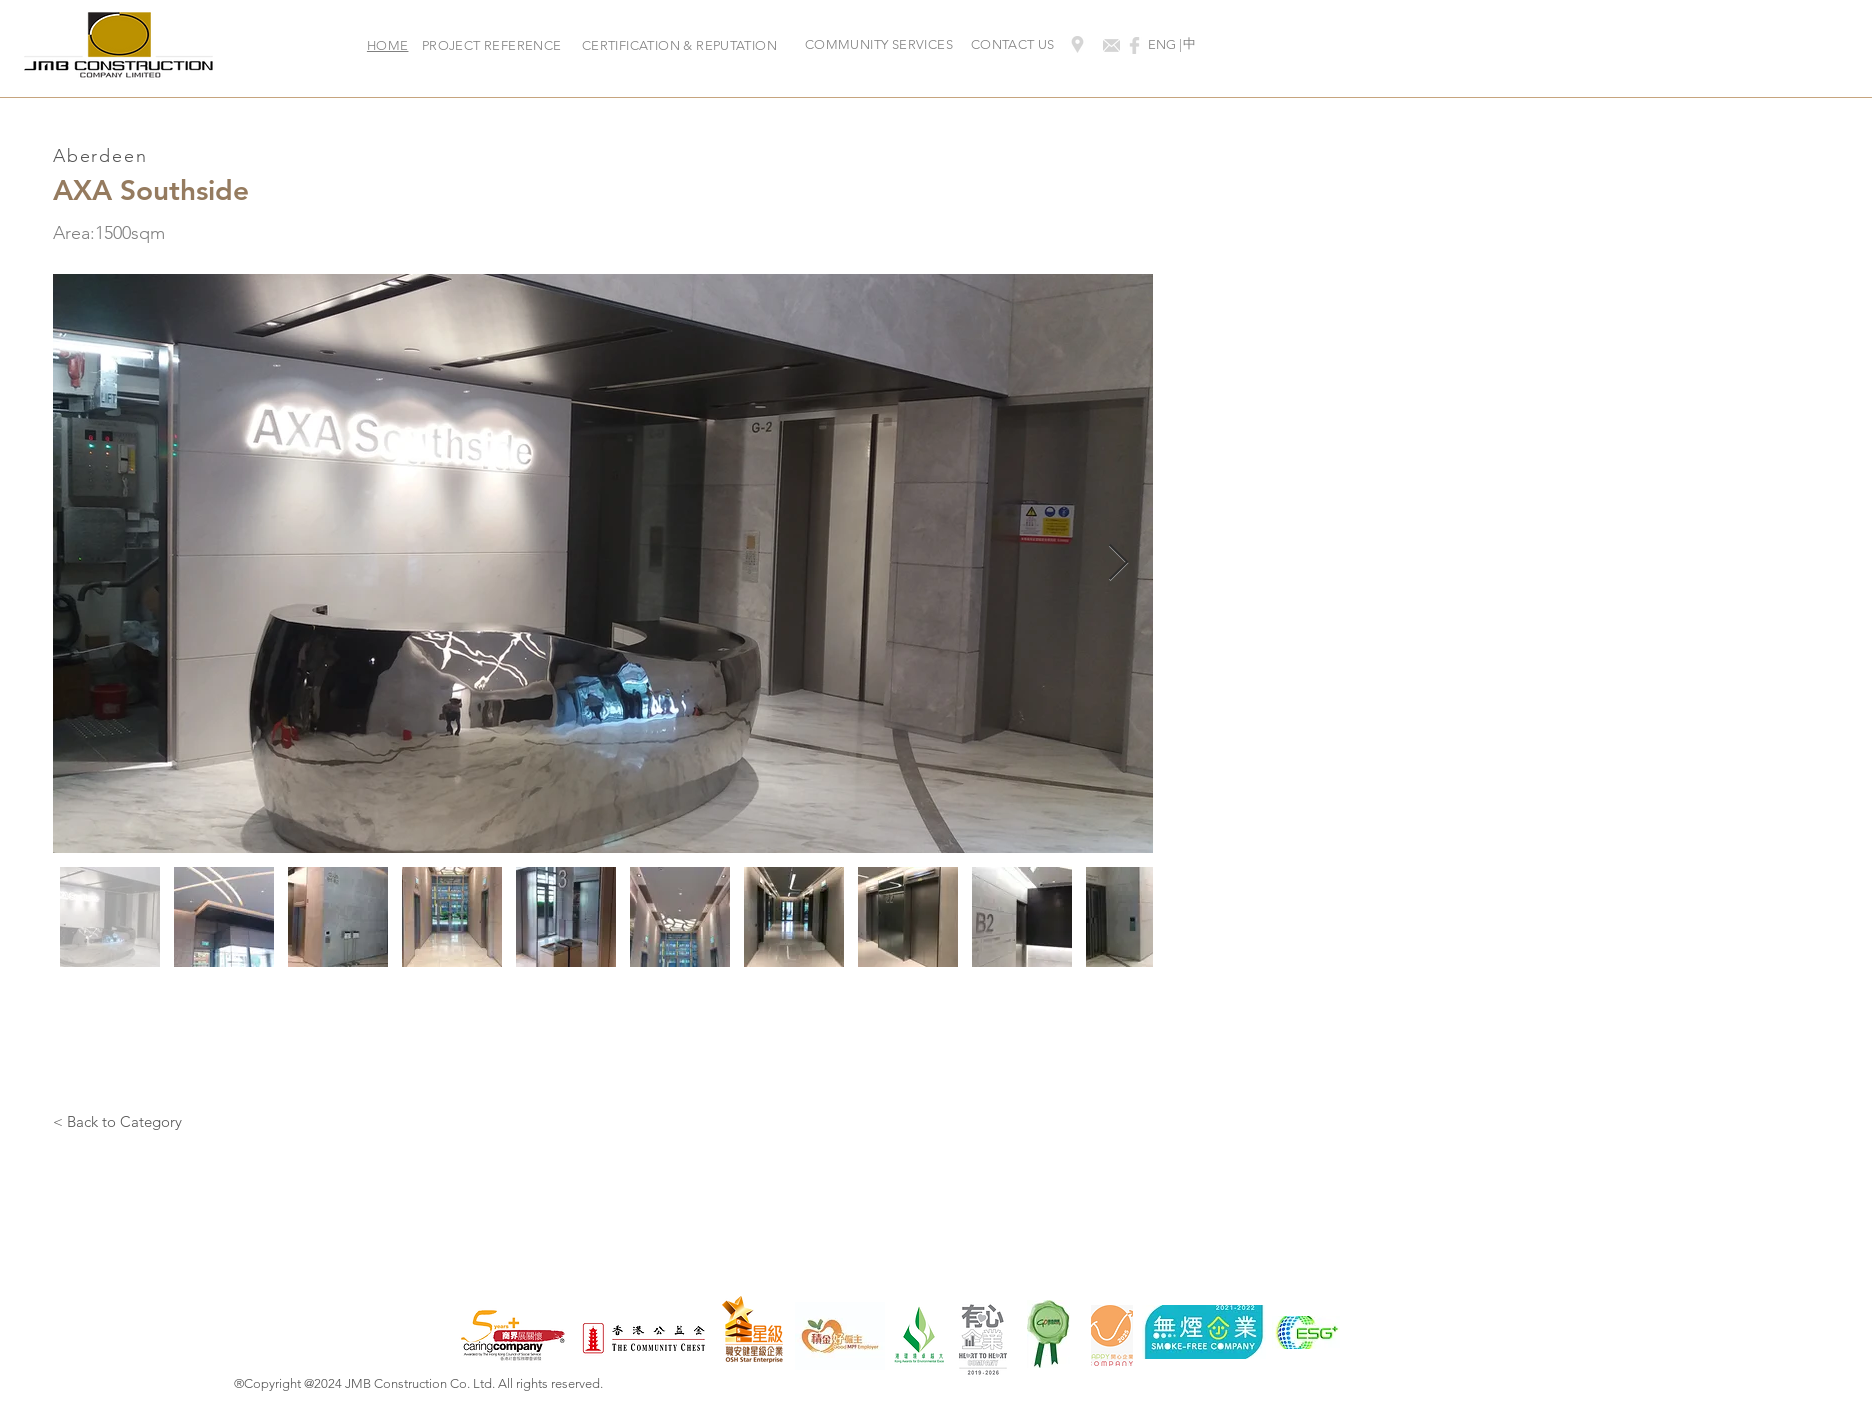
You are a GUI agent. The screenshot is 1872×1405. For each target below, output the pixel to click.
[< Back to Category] (117, 1121)
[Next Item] (1118, 563)
